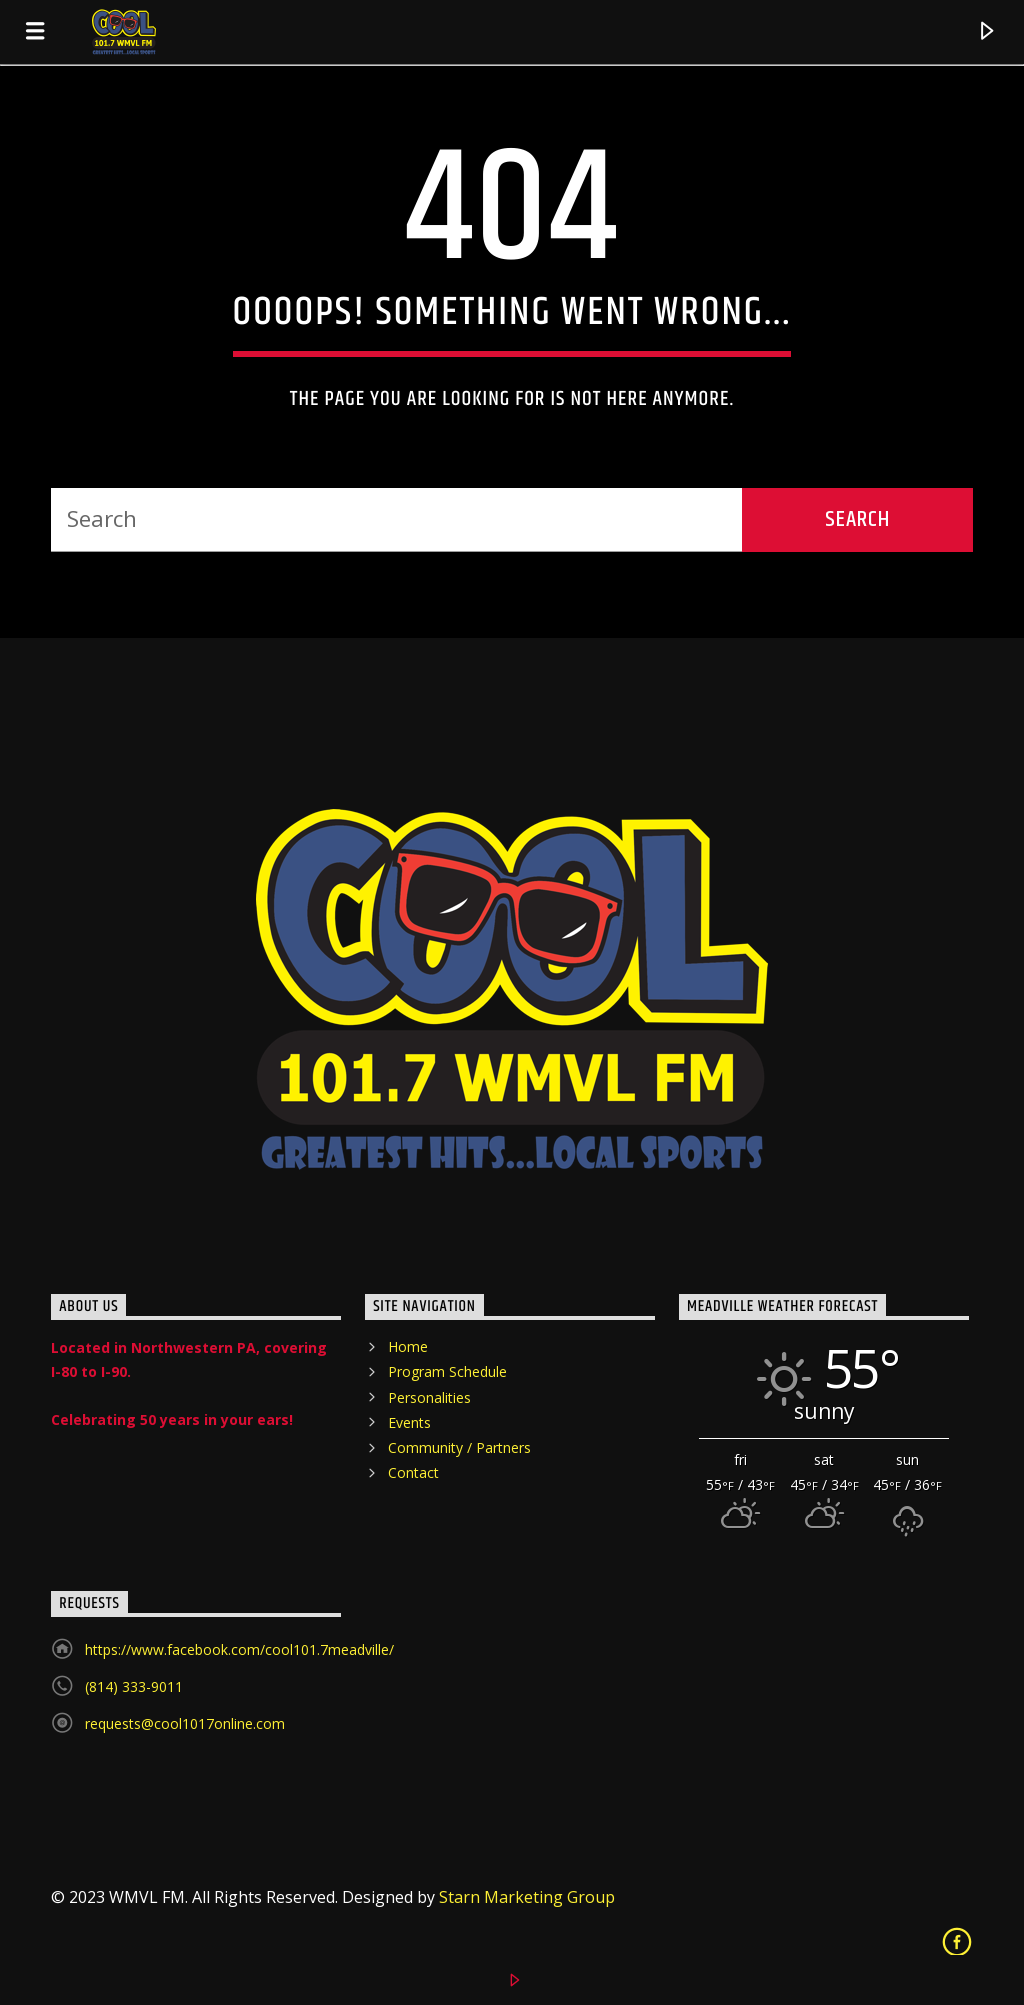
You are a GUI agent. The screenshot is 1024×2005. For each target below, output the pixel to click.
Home (408, 1346)
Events (409, 1422)
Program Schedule (447, 1371)
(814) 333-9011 (134, 1686)
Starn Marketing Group (527, 1897)
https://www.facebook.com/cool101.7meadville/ (239, 1649)
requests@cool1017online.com (185, 1723)
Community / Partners (459, 1447)
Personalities (429, 1397)
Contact (413, 1472)
